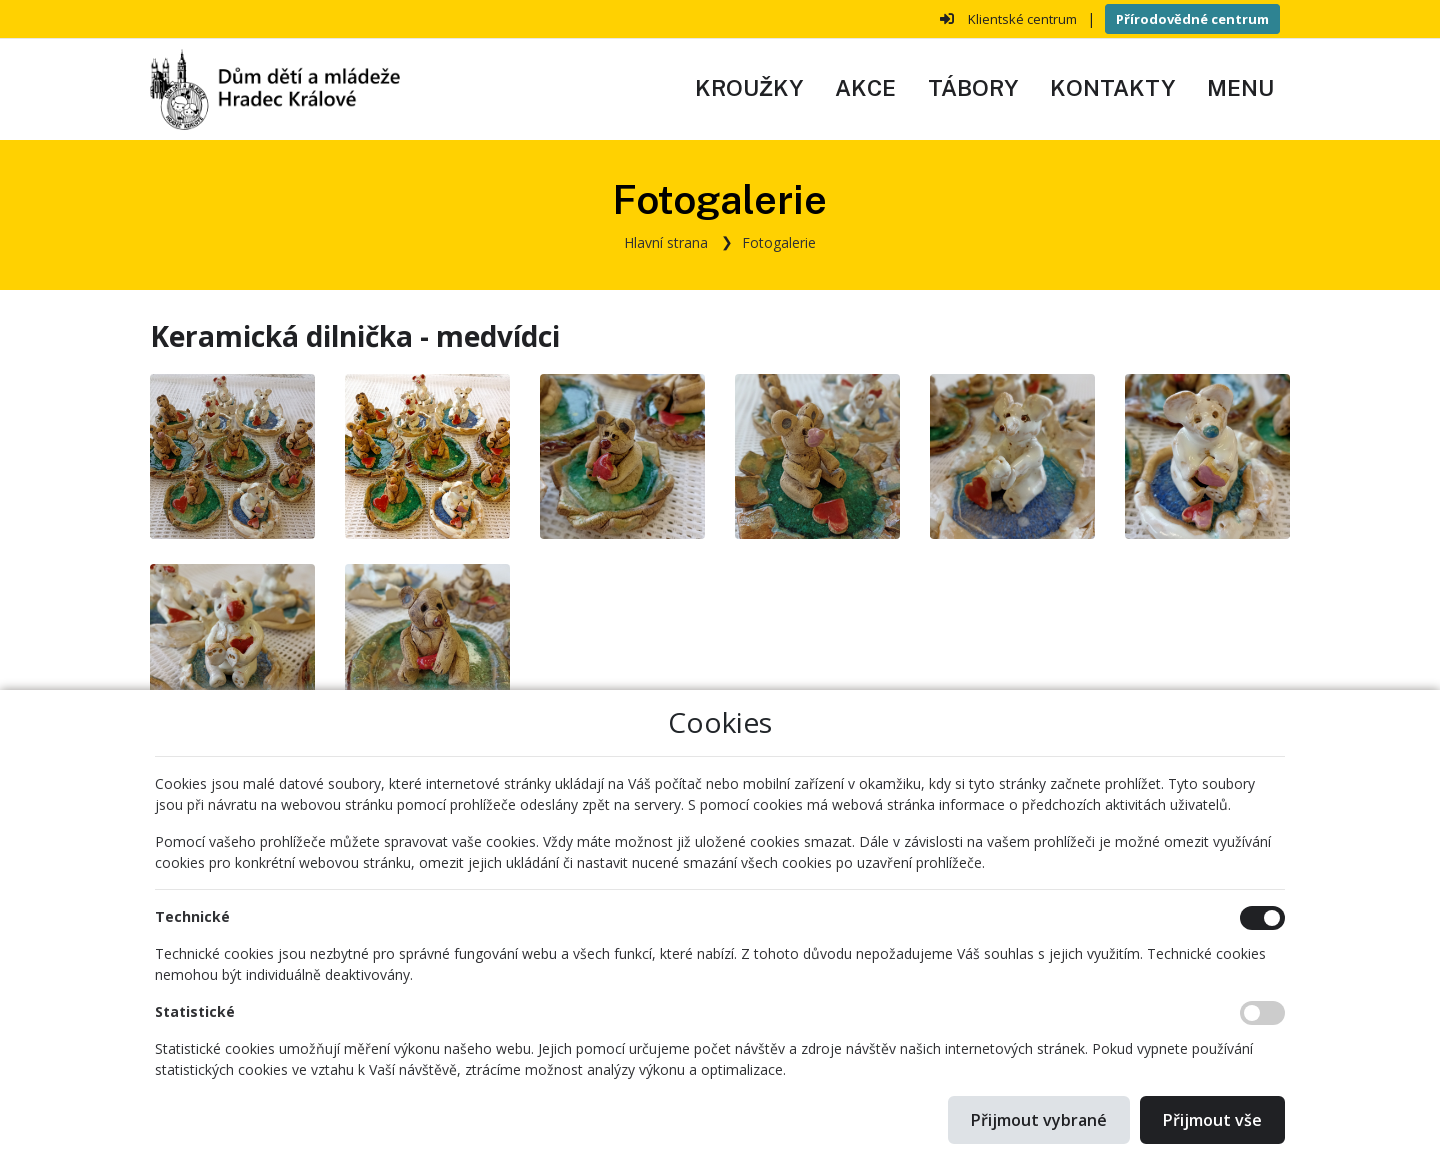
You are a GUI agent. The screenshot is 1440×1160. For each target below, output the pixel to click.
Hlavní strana (666, 242)
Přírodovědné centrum (1192, 19)
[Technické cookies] (1262, 918)
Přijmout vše (1212, 1120)
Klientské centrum (1022, 19)
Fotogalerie (779, 242)
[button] (1240, 89)
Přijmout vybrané (1039, 1120)
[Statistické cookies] (1262, 1013)
